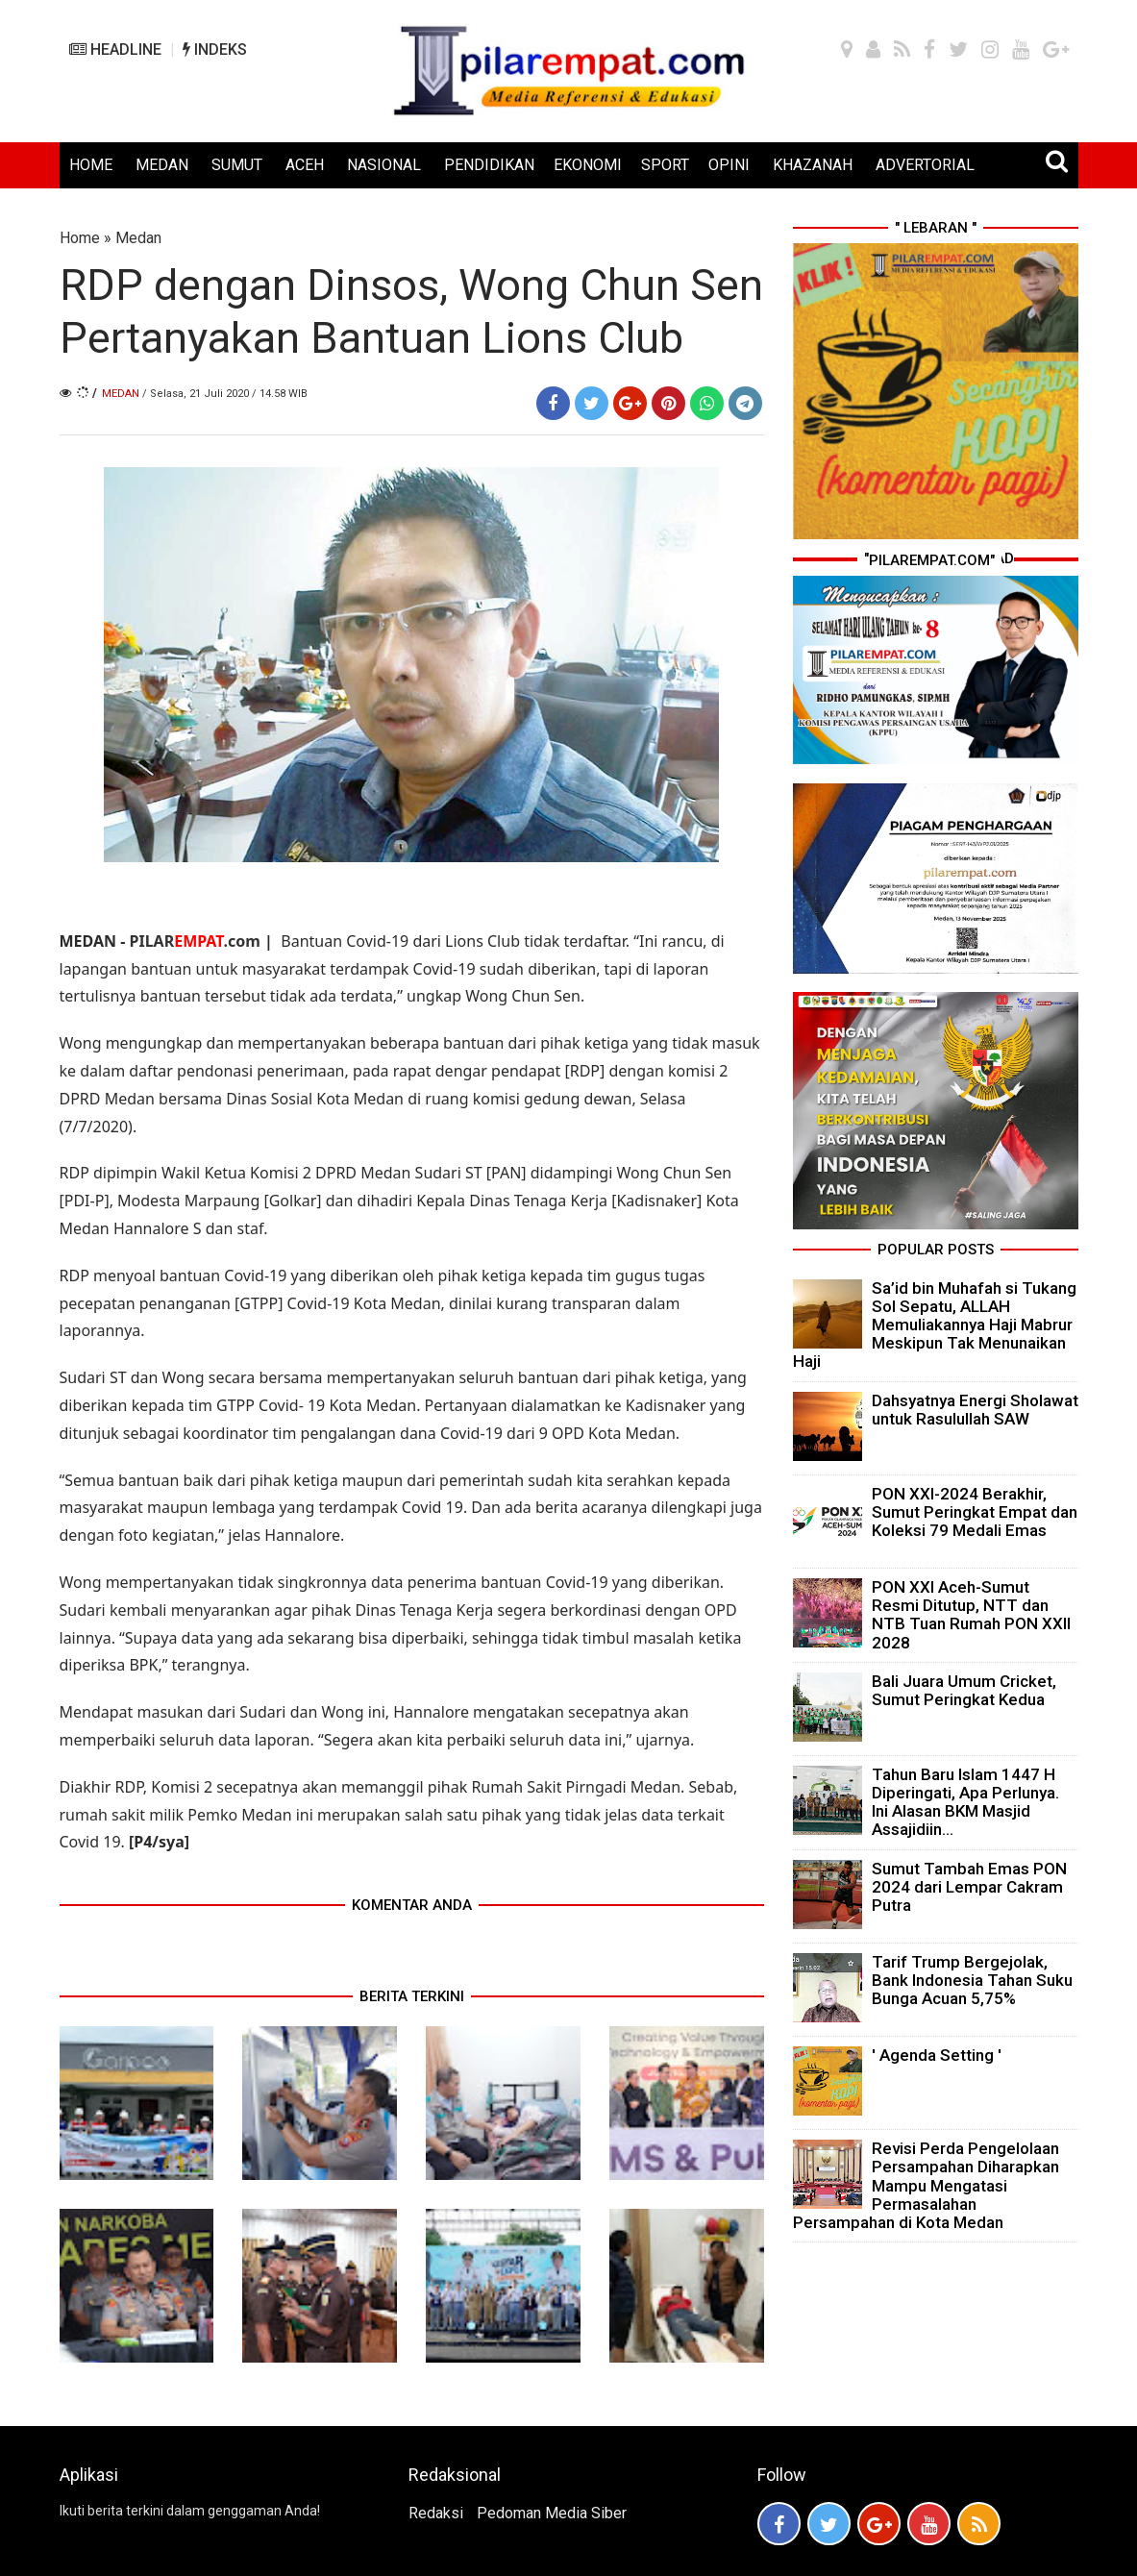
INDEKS (215, 49)
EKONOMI (588, 165)
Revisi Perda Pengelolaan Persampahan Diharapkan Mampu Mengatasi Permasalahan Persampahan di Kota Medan (926, 2185)
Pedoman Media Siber (552, 2513)
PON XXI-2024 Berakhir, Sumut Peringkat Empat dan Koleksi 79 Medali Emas (974, 1512)
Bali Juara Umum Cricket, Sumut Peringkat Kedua (964, 1690)
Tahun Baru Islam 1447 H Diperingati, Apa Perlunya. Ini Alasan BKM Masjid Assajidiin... (965, 1802)
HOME (90, 165)
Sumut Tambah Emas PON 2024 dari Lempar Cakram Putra (969, 1887)
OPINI (729, 165)
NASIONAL (384, 165)
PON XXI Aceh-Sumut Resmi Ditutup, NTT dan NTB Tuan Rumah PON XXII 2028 (971, 1614)
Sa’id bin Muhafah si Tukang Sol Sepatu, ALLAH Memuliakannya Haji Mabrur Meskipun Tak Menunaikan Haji (934, 1325)
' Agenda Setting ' (936, 2055)
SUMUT (236, 165)
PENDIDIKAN (489, 165)
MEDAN (162, 165)
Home (80, 238)
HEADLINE (115, 49)
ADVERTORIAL (925, 165)
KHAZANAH (813, 165)
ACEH (304, 165)
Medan (138, 238)
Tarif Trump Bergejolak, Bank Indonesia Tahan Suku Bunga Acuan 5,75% (972, 1980)
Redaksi (435, 2513)
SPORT (665, 165)
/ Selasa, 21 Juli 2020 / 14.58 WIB (225, 393)
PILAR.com (194, 941)
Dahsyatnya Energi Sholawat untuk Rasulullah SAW (975, 1409)
